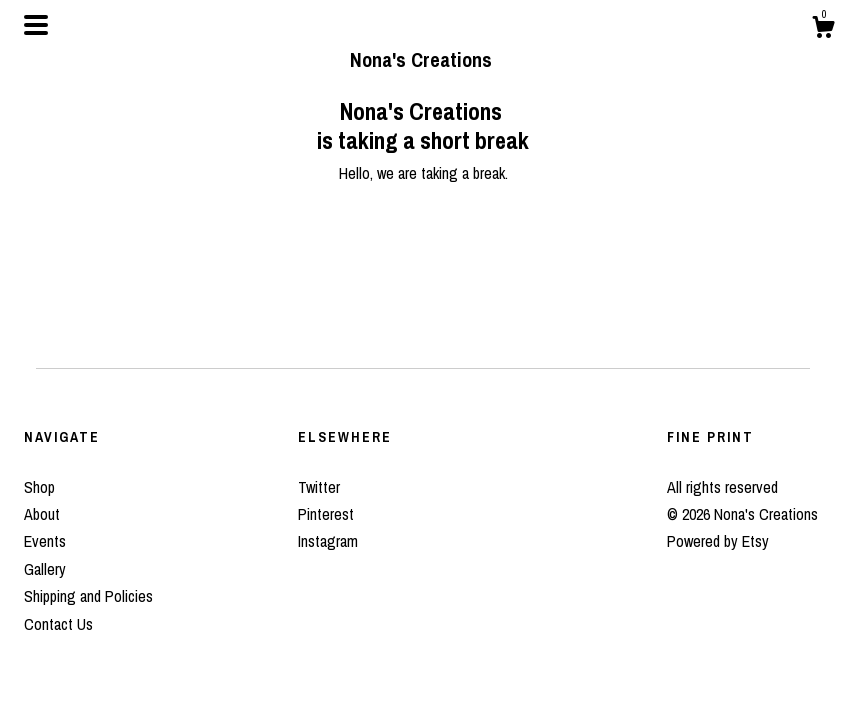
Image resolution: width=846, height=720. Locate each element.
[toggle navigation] (36, 25)
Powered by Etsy (718, 541)
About (42, 514)
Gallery (45, 569)
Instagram (328, 541)
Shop (39, 487)
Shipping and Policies (88, 596)
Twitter (319, 487)
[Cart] (823, 30)
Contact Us (58, 624)
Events (45, 541)
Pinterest (326, 514)
